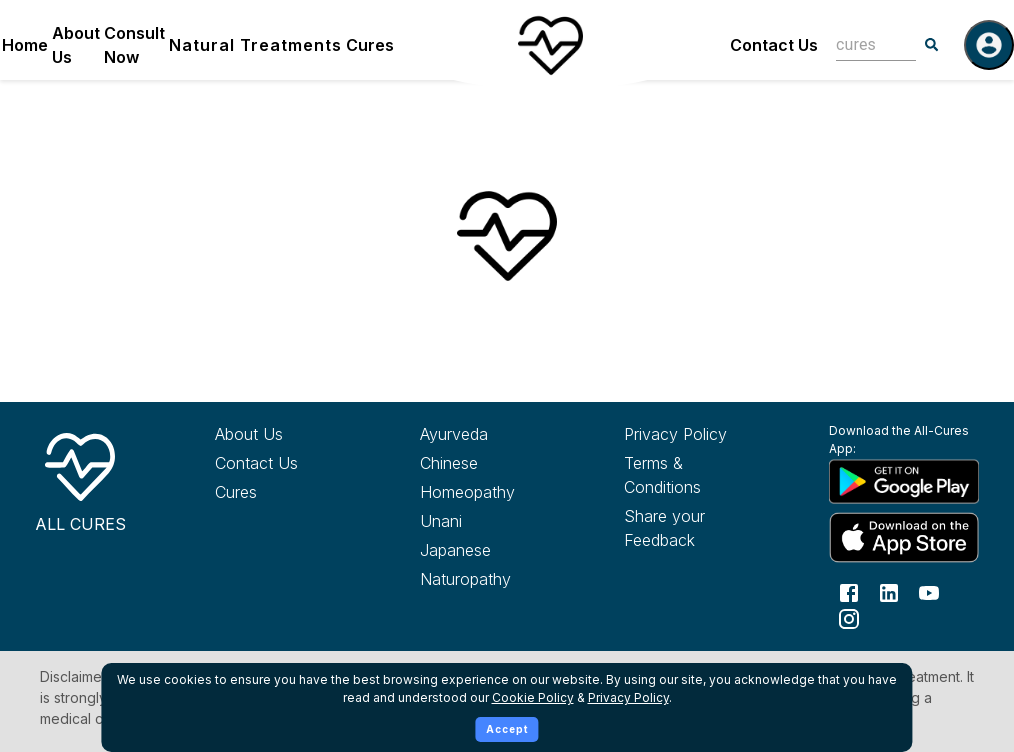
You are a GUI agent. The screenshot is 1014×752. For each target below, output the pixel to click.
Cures (370, 45)
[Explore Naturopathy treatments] (490, 579)
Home (25, 45)
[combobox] (861, 44)
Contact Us (774, 45)
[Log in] (989, 45)
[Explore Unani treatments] (490, 521)
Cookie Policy (533, 697)
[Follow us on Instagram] (849, 617)
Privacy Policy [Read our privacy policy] (675, 434)
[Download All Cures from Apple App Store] (899, 537)
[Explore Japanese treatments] (490, 550)
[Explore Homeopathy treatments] (490, 492)
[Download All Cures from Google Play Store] (899, 481)
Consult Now (134, 45)
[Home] (551, 45)
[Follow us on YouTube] (929, 591)
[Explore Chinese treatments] (490, 463)
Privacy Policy (628, 697)
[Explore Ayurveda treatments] (490, 434)
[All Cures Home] (80, 479)
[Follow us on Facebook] (849, 591)
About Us (76, 45)
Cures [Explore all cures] (236, 492)
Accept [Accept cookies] (507, 729)
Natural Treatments (255, 45)
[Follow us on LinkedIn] (889, 591)
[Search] (932, 45)
